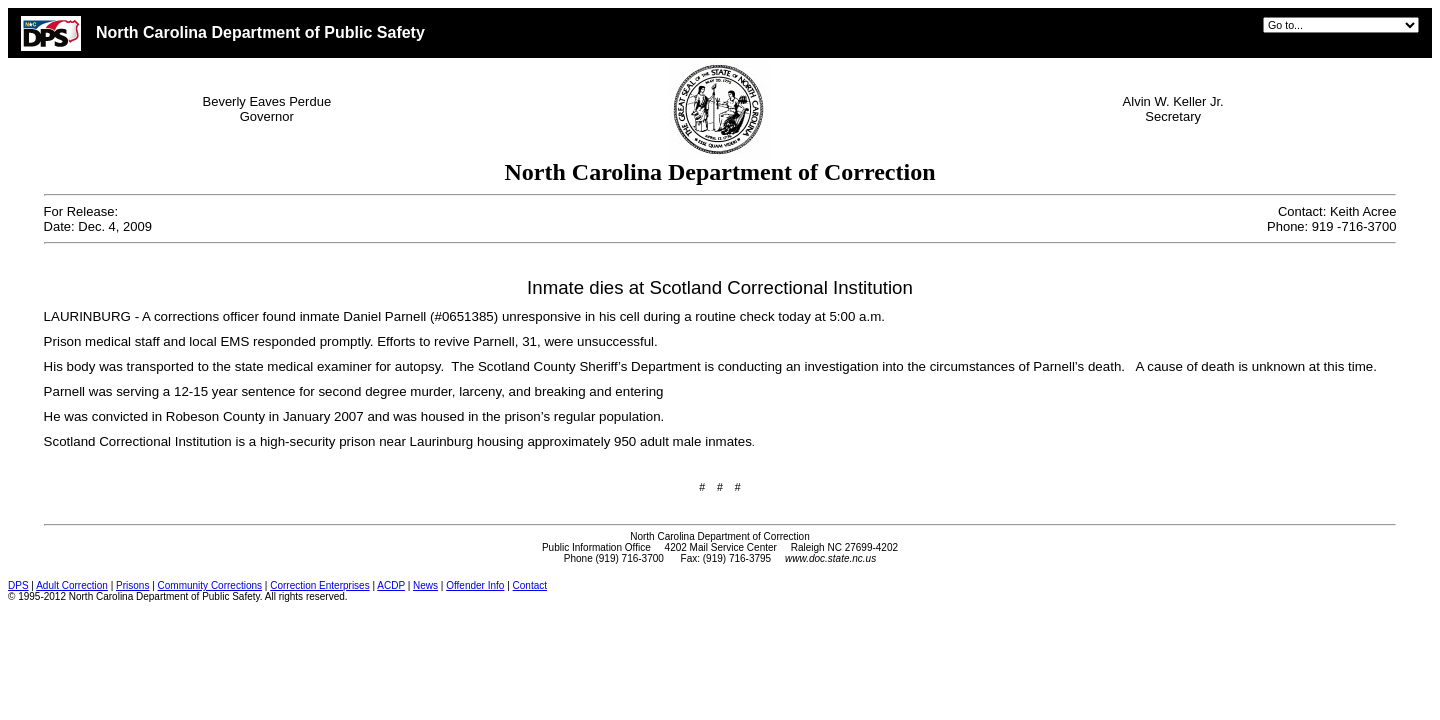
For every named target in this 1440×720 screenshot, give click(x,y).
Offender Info (475, 585)
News (425, 585)
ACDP (391, 585)
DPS (18, 585)
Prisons (132, 585)
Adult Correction (72, 585)
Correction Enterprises (319, 585)
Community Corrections (210, 585)
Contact (530, 585)
